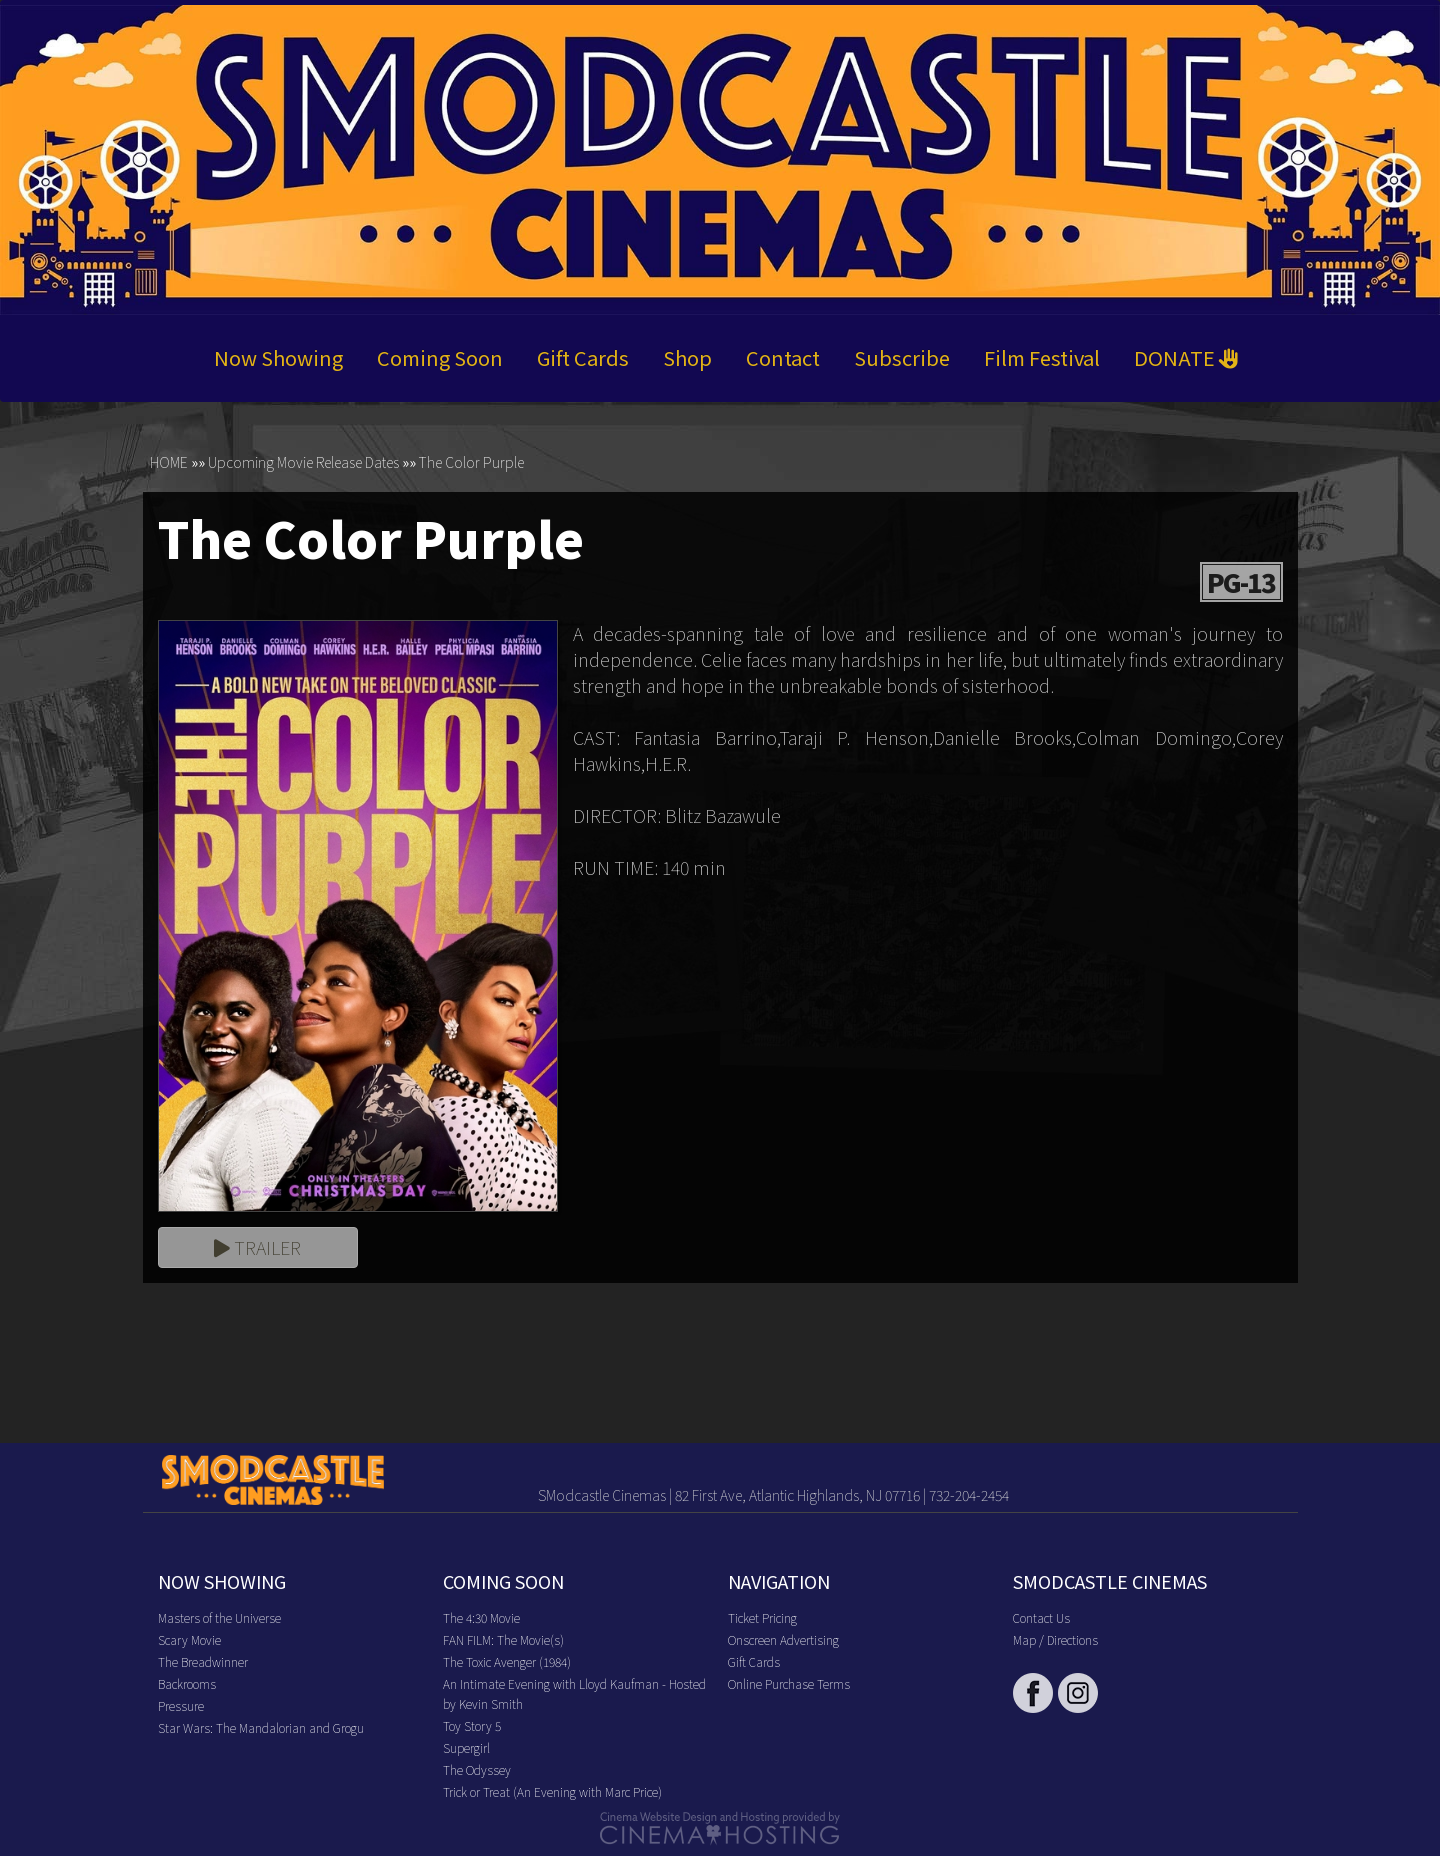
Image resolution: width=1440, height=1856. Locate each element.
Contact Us (1041, 1617)
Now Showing (278, 358)
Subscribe (902, 358)
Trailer (257, 1247)
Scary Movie (189, 1639)
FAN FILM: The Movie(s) (503, 1639)
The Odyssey (477, 1769)
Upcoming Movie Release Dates (303, 463)
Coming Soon (440, 358)
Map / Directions (1055, 1639)
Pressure (181, 1705)
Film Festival (1042, 358)
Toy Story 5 (472, 1725)
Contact (783, 358)
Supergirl (466, 1747)
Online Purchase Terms (789, 1683)
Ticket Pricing (762, 1617)
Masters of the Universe (219, 1617)
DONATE (1186, 358)
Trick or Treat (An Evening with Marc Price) (552, 1791)
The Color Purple (471, 463)
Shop (687, 358)
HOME (169, 463)
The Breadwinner (203, 1661)
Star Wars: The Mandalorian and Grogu (261, 1727)
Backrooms (187, 1683)
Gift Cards (583, 358)
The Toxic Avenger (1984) (507, 1661)
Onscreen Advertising (783, 1639)
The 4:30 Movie (481, 1617)
